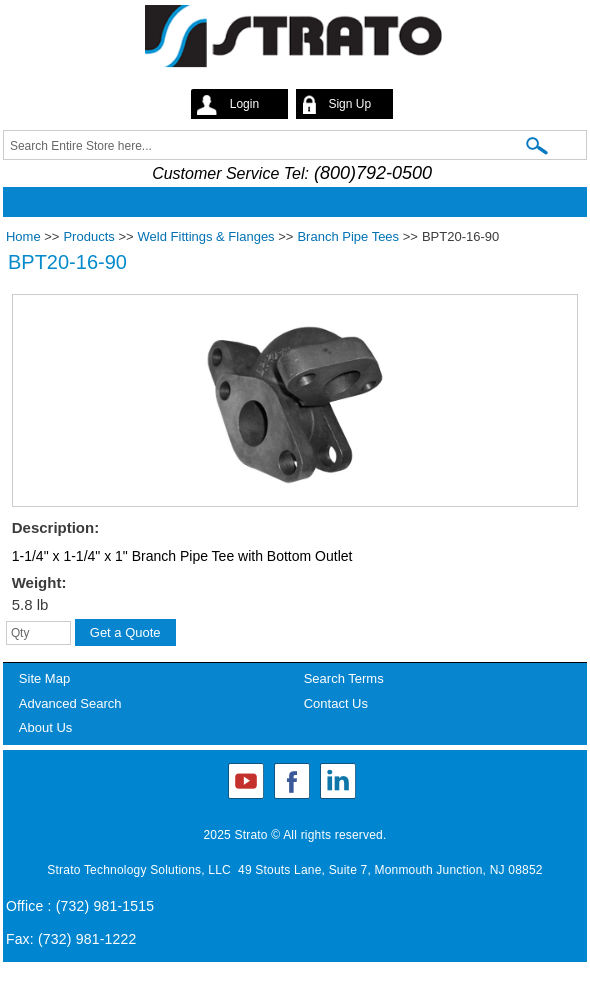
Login (244, 104)
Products (88, 236)
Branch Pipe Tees (348, 236)
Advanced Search (70, 703)
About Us (45, 727)
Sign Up (349, 104)
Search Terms (344, 678)
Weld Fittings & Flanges (206, 236)
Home (23, 236)
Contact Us (336, 703)
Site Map (44, 678)
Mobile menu (289, 202)
